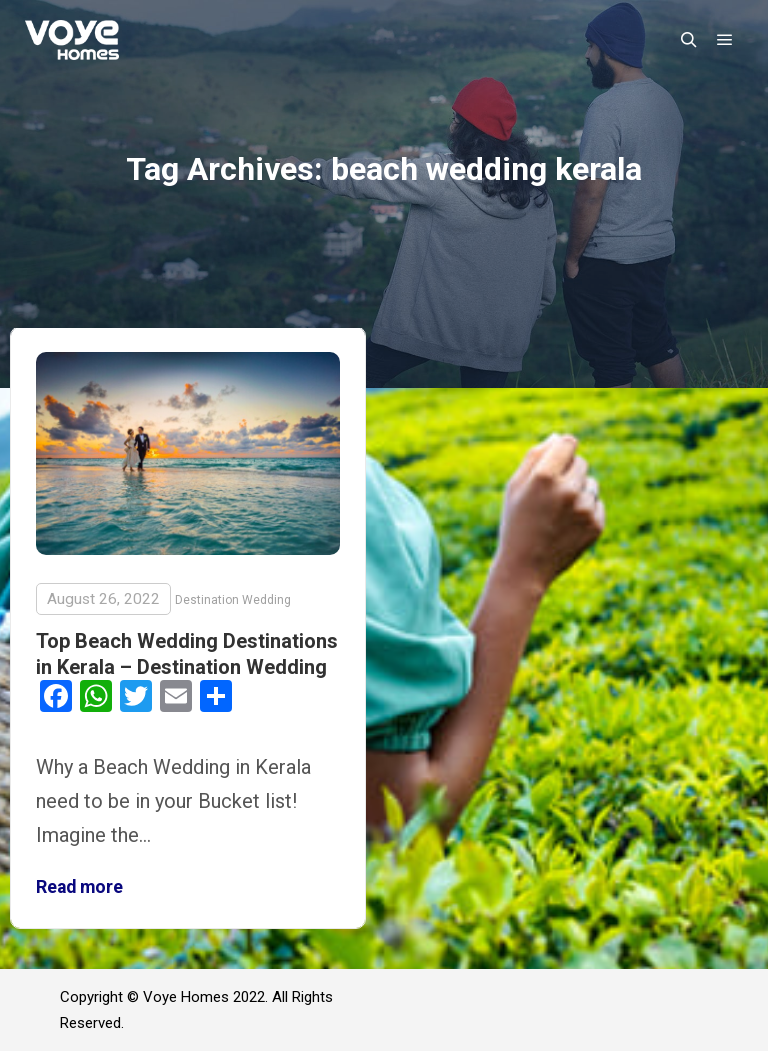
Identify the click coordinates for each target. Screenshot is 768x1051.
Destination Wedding (233, 600)
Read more (79, 887)
